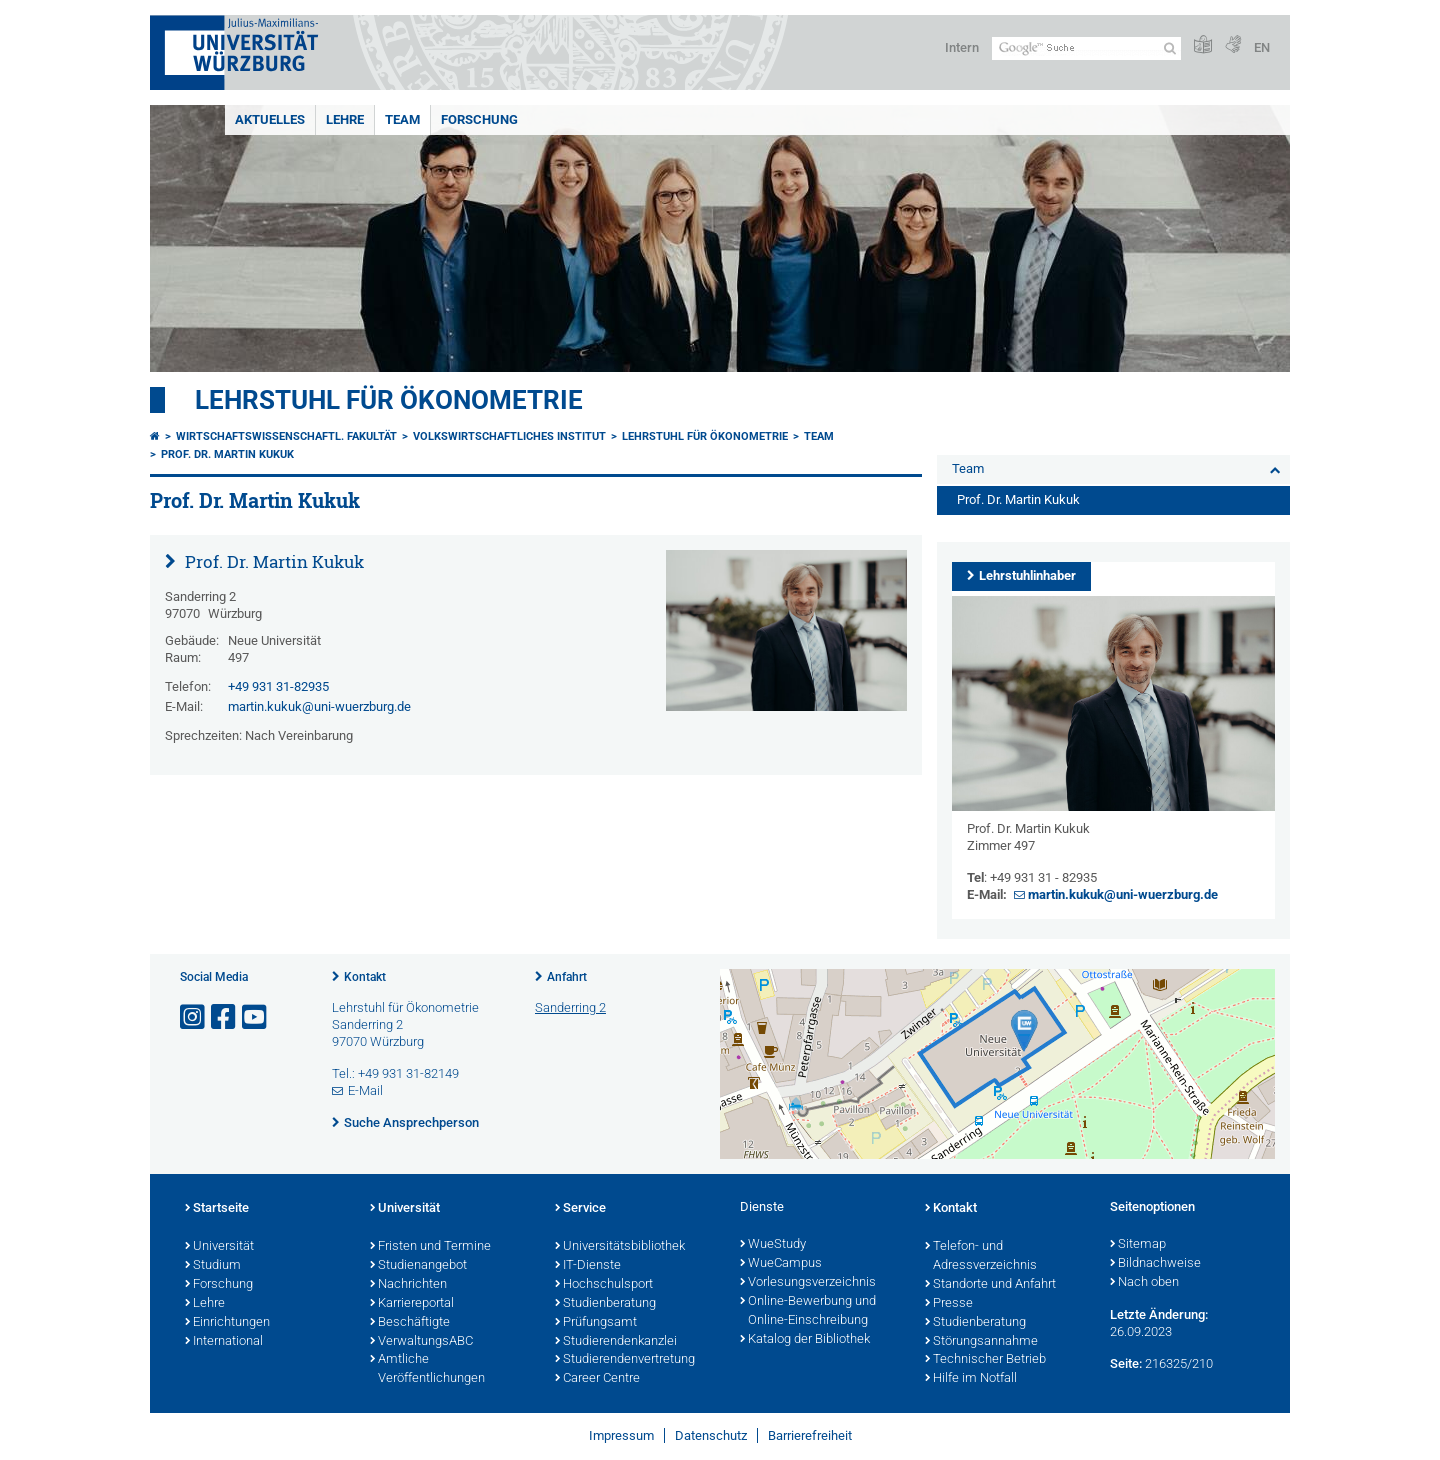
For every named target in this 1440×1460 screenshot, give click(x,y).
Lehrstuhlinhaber (1027, 575)
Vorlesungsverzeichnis (808, 1283)
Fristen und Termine (430, 1247)
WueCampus (781, 1264)
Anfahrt (567, 977)
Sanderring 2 (570, 1007)
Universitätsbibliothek (620, 1247)
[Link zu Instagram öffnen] (194, 1017)
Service (580, 1209)
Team (402, 119)
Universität (219, 1247)
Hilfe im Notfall (971, 1379)
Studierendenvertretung (625, 1360)
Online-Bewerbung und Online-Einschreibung (808, 1311)
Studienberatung (605, 1304)
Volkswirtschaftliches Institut (509, 436)
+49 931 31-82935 (278, 686)
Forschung (479, 119)
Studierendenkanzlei (616, 1342)
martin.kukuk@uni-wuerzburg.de (319, 706)
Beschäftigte (410, 1323)
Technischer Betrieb (985, 1360)
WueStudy (773, 1245)
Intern (962, 47)
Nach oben (1144, 1283)
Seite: (1126, 1363)
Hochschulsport (604, 1285)
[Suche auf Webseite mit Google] (1086, 48)
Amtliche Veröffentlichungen (427, 1369)
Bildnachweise (1155, 1264)
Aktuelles (270, 119)
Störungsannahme (981, 1342)
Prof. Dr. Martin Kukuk (227, 454)
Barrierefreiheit (810, 1435)
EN (1262, 47)
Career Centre (597, 1379)
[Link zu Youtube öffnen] (256, 1017)
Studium (213, 1266)
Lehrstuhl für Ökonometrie (389, 400)
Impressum (621, 1435)
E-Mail (365, 1090)
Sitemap (1138, 1245)
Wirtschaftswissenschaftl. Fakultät (286, 436)
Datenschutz (711, 1435)
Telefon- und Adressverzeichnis (981, 1256)
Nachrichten (408, 1285)
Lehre (345, 119)
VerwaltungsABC (421, 1342)
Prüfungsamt (596, 1323)
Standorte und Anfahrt (990, 1285)
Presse (949, 1304)
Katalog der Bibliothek (805, 1340)
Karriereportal (412, 1304)
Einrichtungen (227, 1323)
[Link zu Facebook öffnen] (225, 1017)
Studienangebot (418, 1266)
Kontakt (365, 977)
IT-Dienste (588, 1266)
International (224, 1342)
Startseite (217, 1209)
